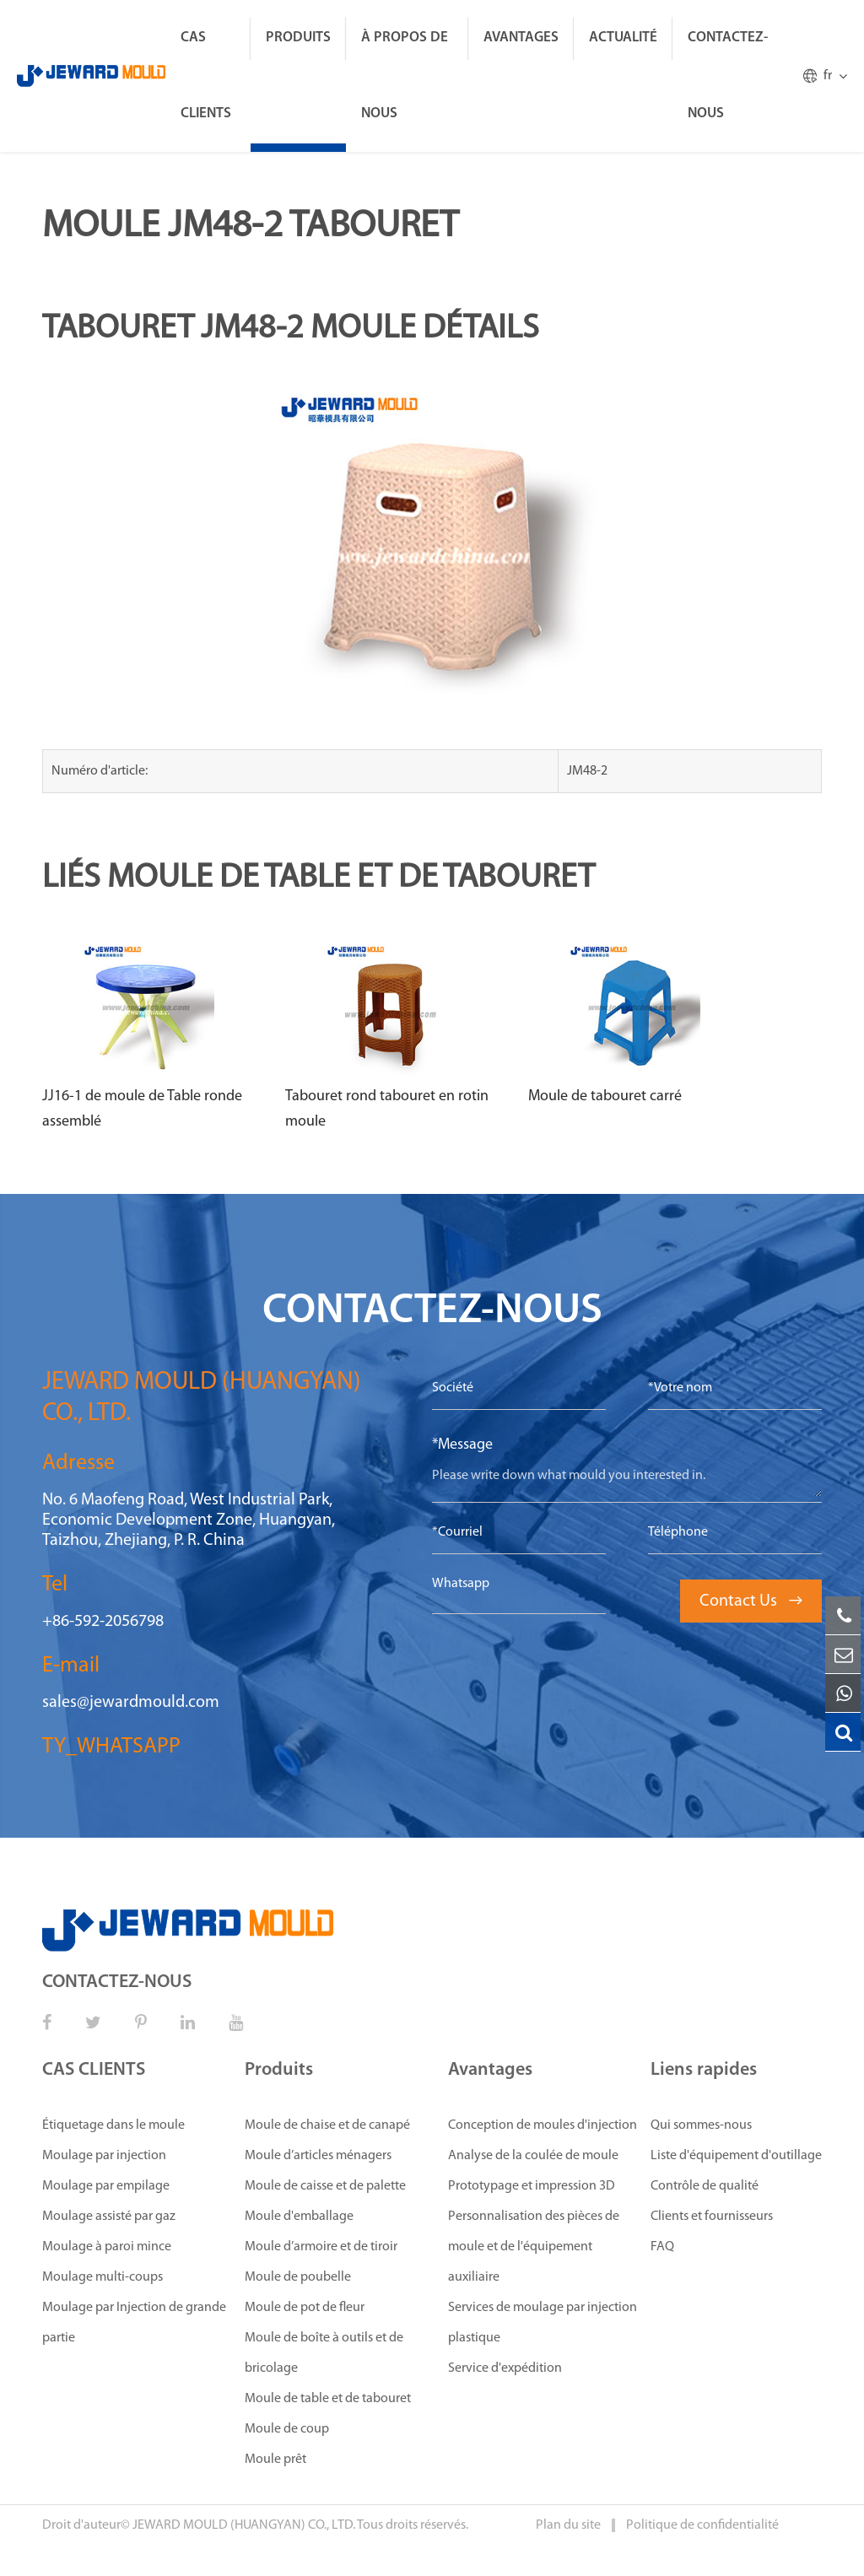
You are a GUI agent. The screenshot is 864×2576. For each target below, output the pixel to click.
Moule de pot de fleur (304, 2307)
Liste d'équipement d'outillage (736, 2156)
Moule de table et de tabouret (328, 2399)
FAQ (662, 2247)
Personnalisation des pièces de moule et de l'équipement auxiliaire (533, 2247)
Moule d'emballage (299, 2216)
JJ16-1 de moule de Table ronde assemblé (142, 1109)
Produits (298, 37)
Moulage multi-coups (102, 2277)
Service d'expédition (505, 2368)
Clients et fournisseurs (712, 2216)
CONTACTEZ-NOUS (728, 75)
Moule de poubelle (298, 2277)
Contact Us (750, 1601)
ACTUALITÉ (623, 37)
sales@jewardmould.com (130, 1702)
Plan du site (569, 2525)
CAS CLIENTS (206, 75)
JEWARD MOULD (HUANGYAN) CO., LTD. (243, 2525)
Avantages (521, 37)
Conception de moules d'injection (542, 2125)
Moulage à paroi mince (106, 2247)
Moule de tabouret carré (605, 1096)
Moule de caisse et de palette (325, 2186)
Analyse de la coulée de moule (533, 2156)
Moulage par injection (104, 2156)
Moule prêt (275, 2459)
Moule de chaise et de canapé (327, 2125)
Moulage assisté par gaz (109, 2216)
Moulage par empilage (106, 2186)
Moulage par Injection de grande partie (134, 2323)
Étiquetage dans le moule (113, 2125)
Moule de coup (287, 2429)
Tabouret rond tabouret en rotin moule (387, 1109)
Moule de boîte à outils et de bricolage (324, 2353)
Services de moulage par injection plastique (542, 2323)
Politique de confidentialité (702, 2525)
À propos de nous (404, 75)
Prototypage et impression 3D (531, 2186)
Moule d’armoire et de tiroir (321, 2247)
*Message (462, 1445)
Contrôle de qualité (705, 2186)
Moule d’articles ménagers (318, 2156)
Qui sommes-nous (701, 2125)
